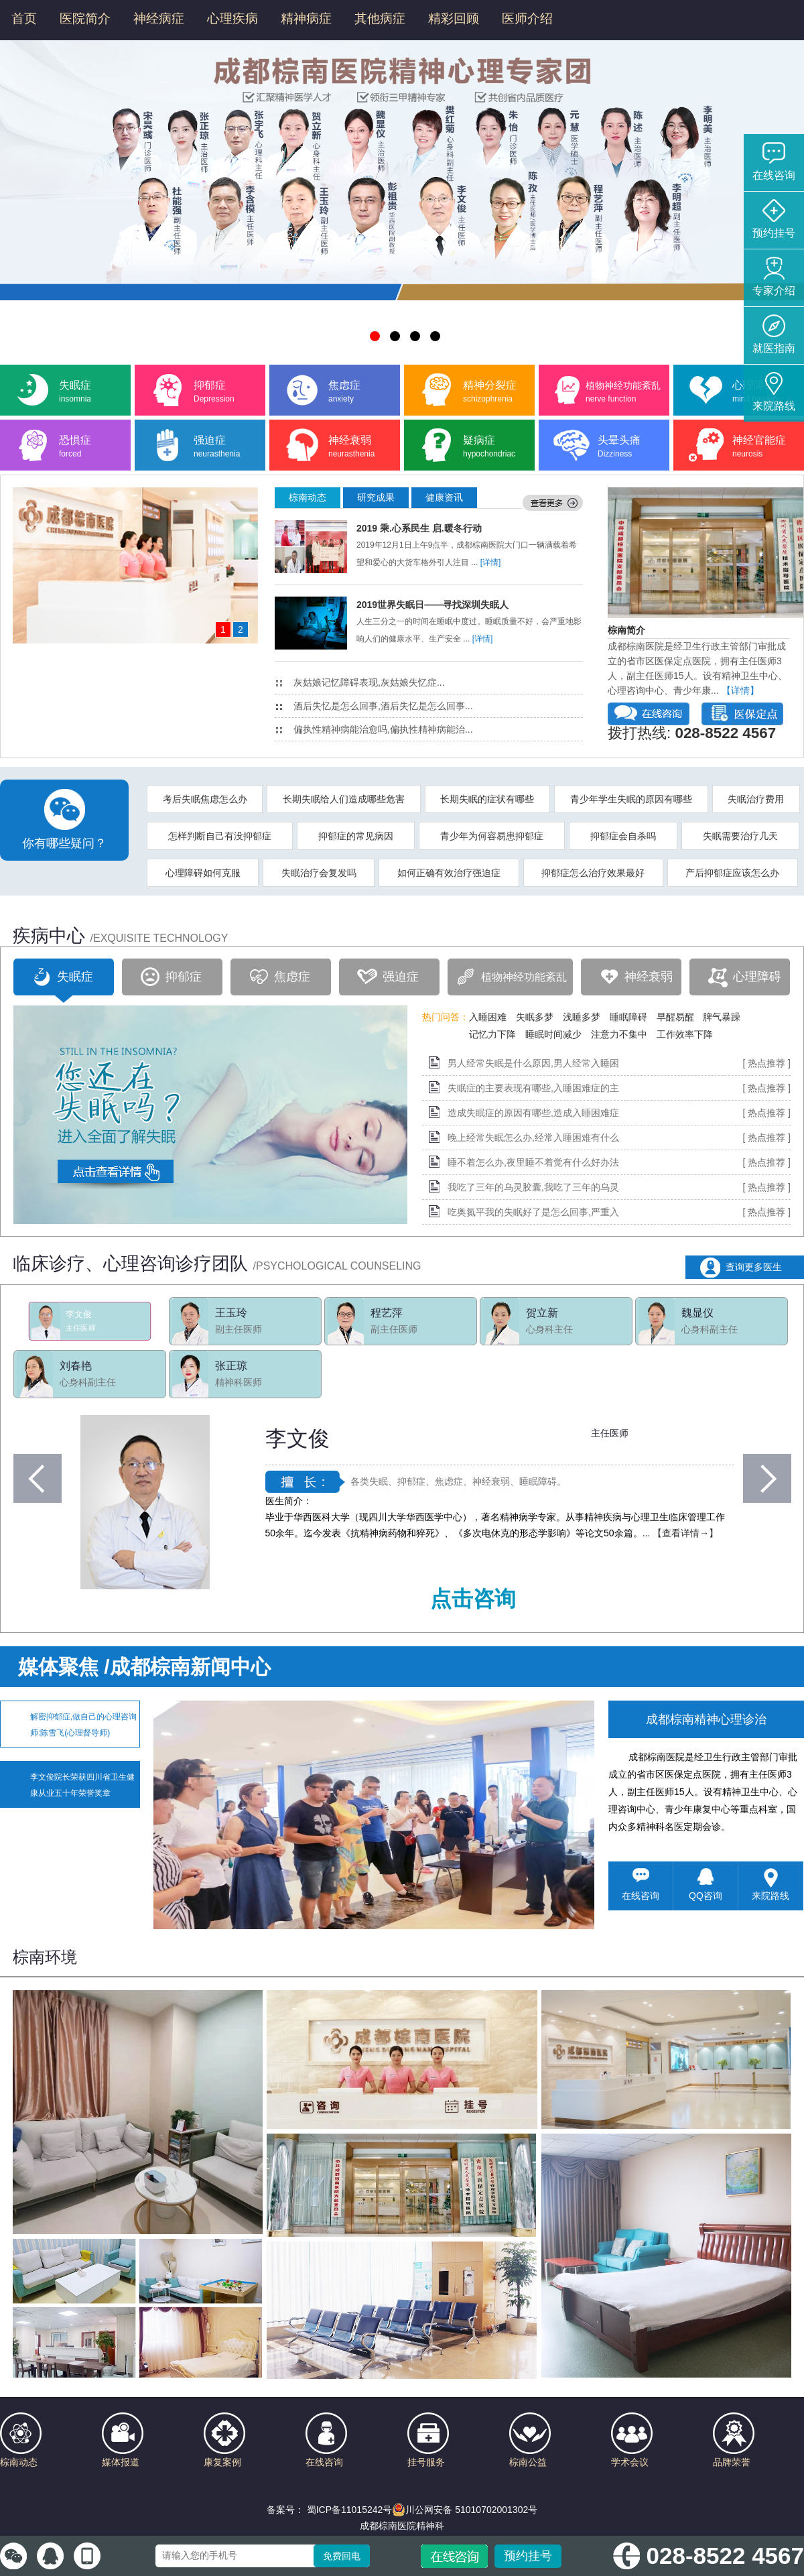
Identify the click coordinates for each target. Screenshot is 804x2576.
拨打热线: (692, 733)
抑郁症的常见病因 (355, 836)
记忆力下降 (492, 1034)
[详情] (490, 562)
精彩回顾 (453, 18)
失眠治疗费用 (756, 799)
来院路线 (770, 1884)
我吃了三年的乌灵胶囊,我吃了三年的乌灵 (533, 1187)
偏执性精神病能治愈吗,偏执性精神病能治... (374, 729)
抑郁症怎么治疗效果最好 (593, 872)
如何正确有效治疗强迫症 (448, 872)
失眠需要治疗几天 (740, 836)
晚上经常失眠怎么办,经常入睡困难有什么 (533, 1137)
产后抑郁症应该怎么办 (732, 872)
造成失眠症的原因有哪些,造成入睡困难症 (533, 1112)
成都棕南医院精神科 (402, 2525)
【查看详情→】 (685, 1533)
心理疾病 (232, 18)
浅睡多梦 (581, 1016)
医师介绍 (527, 18)
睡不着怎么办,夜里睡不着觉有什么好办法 (533, 1162)
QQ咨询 (705, 1884)
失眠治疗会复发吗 (318, 872)
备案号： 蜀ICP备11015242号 (330, 2509)
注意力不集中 (619, 1034)
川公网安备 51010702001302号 (464, 2509)
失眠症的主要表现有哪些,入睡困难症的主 (533, 1088)
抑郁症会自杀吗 (623, 836)
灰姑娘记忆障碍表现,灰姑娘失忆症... (360, 682)
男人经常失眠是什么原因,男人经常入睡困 (533, 1063)
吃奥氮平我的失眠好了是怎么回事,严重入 (533, 1212)
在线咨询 (640, 1884)
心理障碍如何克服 (203, 872)
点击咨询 (473, 1599)
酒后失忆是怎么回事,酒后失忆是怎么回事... (374, 705)
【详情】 (740, 690)
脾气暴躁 (721, 1016)
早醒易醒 (675, 1016)
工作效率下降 (685, 1034)
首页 (24, 18)
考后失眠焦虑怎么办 (205, 799)
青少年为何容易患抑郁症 (491, 836)
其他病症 (379, 18)
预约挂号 (528, 2556)
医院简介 (85, 18)
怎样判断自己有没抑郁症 (219, 836)
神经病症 (158, 18)
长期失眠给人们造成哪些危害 (344, 799)
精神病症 (306, 18)
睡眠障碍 (628, 1016)
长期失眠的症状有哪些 (487, 799)
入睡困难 (488, 1016)
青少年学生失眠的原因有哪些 (631, 799)
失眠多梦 (534, 1016)
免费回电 (341, 2556)
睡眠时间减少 (553, 1034)
